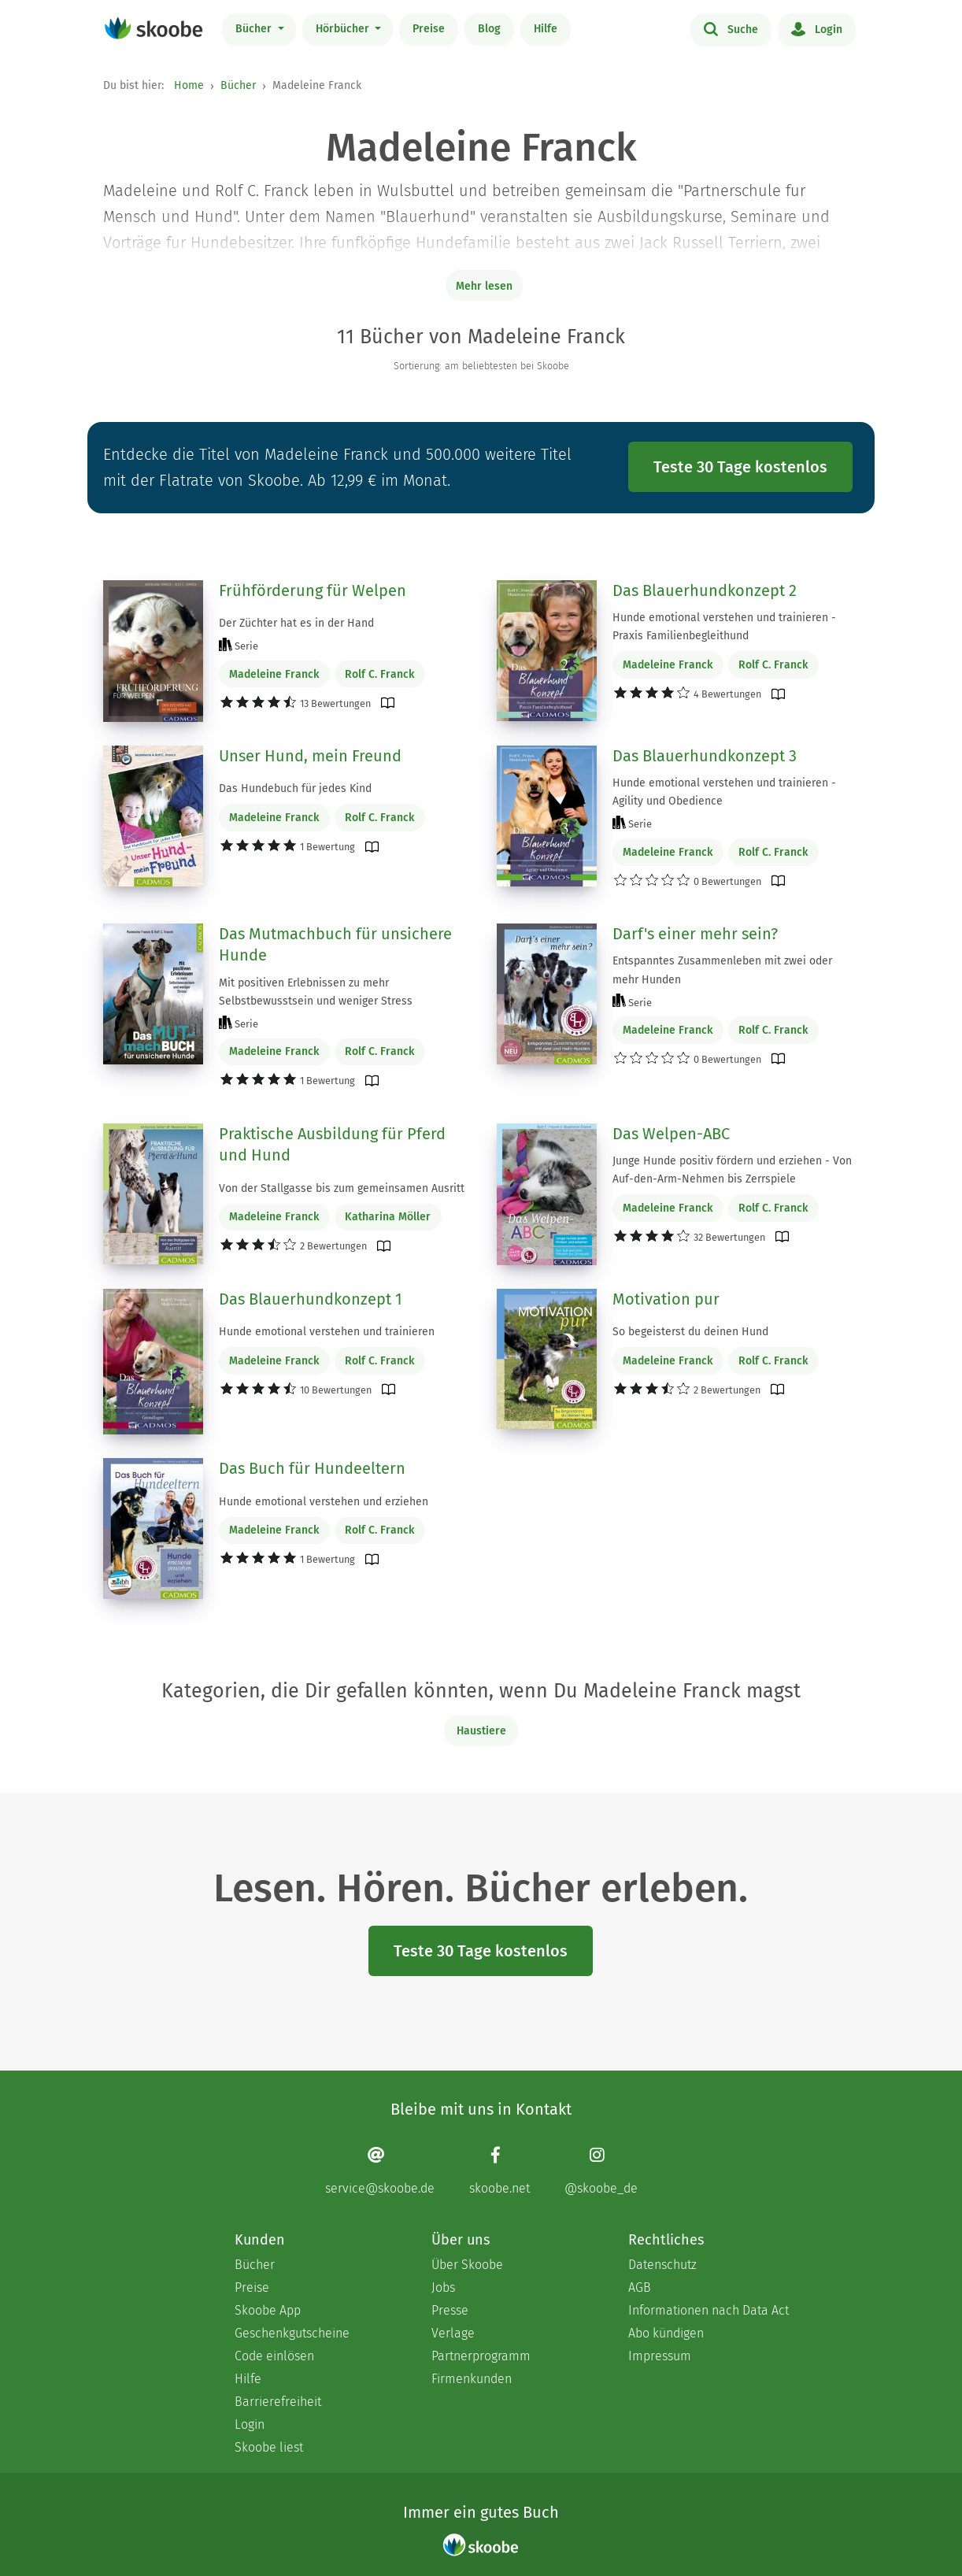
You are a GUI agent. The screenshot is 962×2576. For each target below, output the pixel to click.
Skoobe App (268, 2310)
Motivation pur (666, 1299)
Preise (429, 28)
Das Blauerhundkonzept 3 (704, 755)
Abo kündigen (666, 2333)
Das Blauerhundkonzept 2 (704, 590)
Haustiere (481, 1731)
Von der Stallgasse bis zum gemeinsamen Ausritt (341, 1188)
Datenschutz (662, 2264)
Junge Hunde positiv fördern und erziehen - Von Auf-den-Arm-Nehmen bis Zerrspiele (732, 1170)
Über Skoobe (467, 2264)
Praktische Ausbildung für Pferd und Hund (332, 1144)
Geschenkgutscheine (292, 2333)
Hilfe (545, 28)
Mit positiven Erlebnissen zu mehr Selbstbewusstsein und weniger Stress (316, 992)
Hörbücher (344, 28)
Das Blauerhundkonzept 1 (310, 1299)
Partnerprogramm (481, 2355)
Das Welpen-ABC (671, 1133)
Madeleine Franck (274, 674)
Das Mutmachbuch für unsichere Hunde (335, 944)
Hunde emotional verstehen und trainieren (327, 1331)
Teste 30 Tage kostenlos (740, 466)
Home (189, 85)
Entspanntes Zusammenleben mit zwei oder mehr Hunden (722, 970)
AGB (639, 2287)
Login (816, 28)
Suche (731, 28)
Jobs (443, 2287)
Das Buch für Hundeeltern (312, 1468)
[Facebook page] (499, 2170)
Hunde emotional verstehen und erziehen (323, 1501)
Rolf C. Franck (379, 674)
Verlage (453, 2333)
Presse (449, 2310)
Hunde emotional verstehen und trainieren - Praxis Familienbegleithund (724, 626)
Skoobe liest (269, 2447)
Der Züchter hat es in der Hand (296, 623)
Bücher (255, 28)
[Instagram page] (601, 2170)
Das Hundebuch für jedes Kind (295, 788)
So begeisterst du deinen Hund (690, 1331)
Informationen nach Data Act (708, 2310)
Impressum (659, 2355)
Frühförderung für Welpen (312, 590)
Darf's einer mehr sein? (695, 933)
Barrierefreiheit (278, 2401)
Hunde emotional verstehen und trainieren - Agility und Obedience (724, 792)
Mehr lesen (484, 286)
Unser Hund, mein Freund (310, 755)
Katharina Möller (388, 1216)
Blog (489, 28)
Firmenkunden (471, 2378)
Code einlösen (274, 2355)
